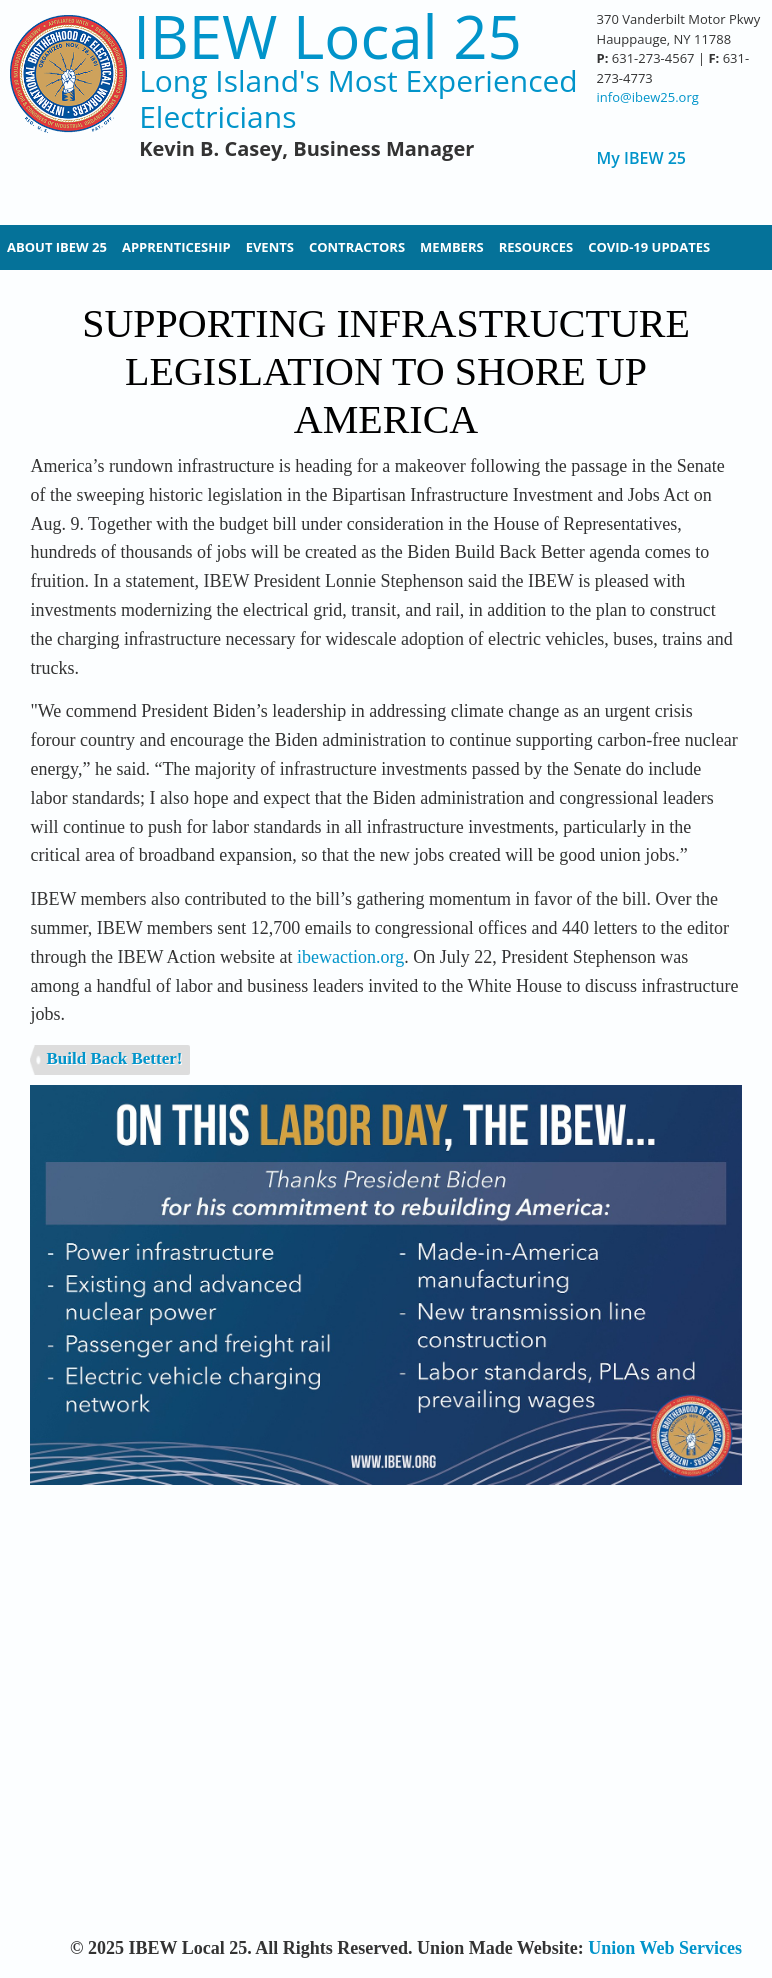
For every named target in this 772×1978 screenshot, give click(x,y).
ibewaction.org (350, 957)
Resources (536, 247)
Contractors (357, 247)
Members (452, 247)
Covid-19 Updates (649, 247)
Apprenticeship (176, 247)
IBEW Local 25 (327, 36)
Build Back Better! (114, 1058)
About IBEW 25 (57, 247)
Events (270, 247)
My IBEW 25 (641, 158)
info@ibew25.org (648, 97)
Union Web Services (665, 1948)
